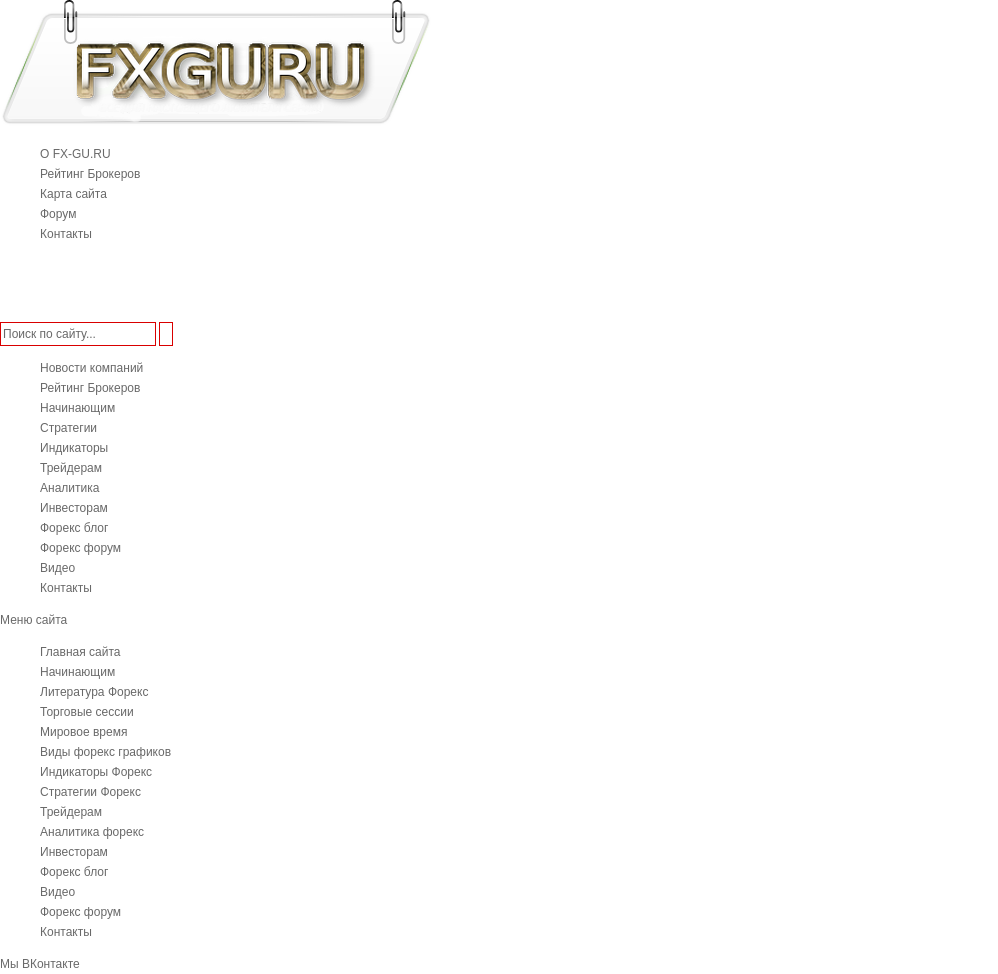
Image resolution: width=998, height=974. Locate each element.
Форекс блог (74, 528)
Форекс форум (80, 548)
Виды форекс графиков (105, 752)
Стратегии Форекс (90, 792)
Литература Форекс (94, 692)
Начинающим (77, 408)
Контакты (66, 588)
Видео (57, 568)
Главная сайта (80, 652)
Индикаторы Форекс (96, 772)
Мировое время (83, 732)
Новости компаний (91, 368)
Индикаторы (74, 448)
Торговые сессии (87, 712)
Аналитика (69, 488)
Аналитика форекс (92, 832)
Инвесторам (74, 508)
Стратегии (68, 428)
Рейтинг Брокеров (90, 388)
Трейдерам (71, 468)
